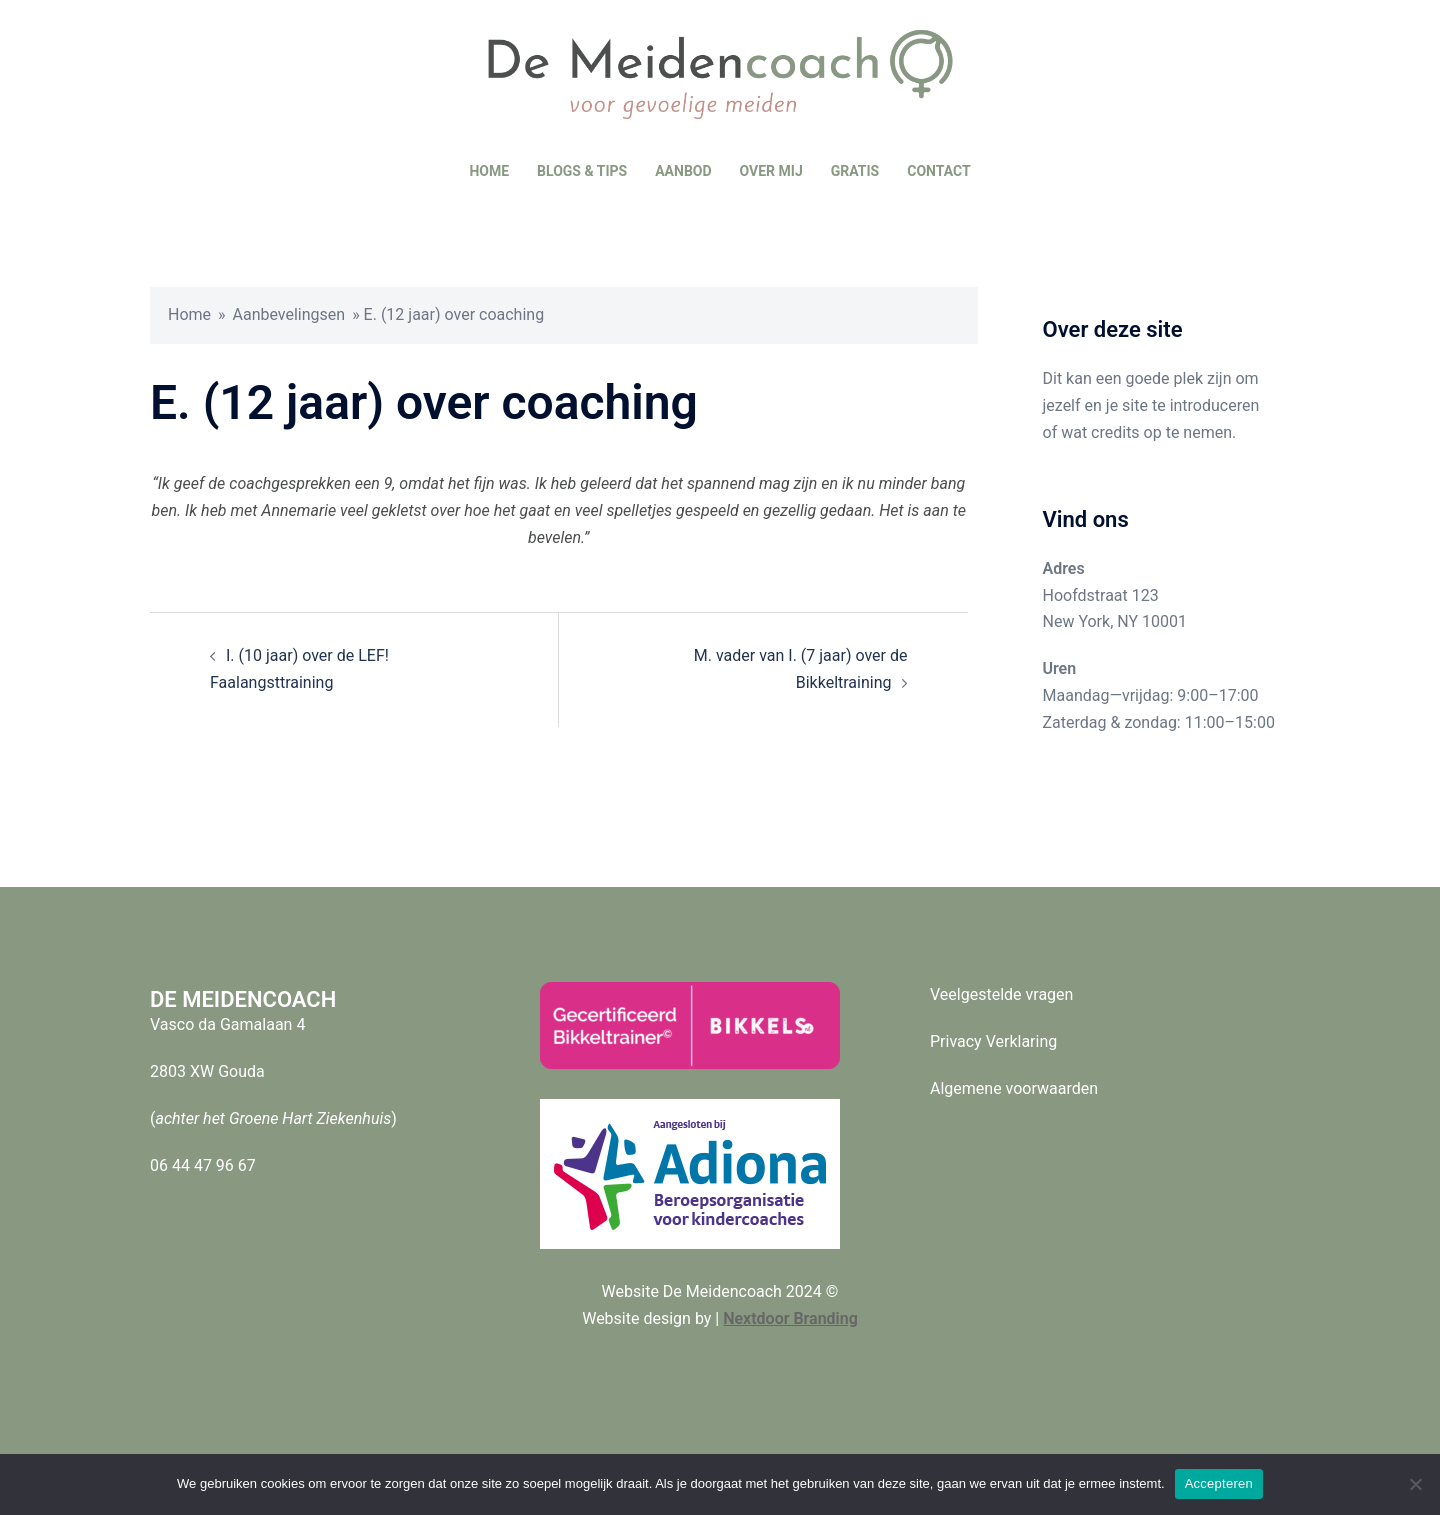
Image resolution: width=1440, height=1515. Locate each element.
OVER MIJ (771, 171)
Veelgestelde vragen (1001, 994)
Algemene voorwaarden (1014, 1088)
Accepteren (1219, 1483)
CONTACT (938, 171)
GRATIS (855, 171)
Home (189, 314)
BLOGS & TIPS (582, 171)
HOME (489, 171)
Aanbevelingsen (289, 314)
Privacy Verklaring (993, 1041)
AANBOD (683, 171)
